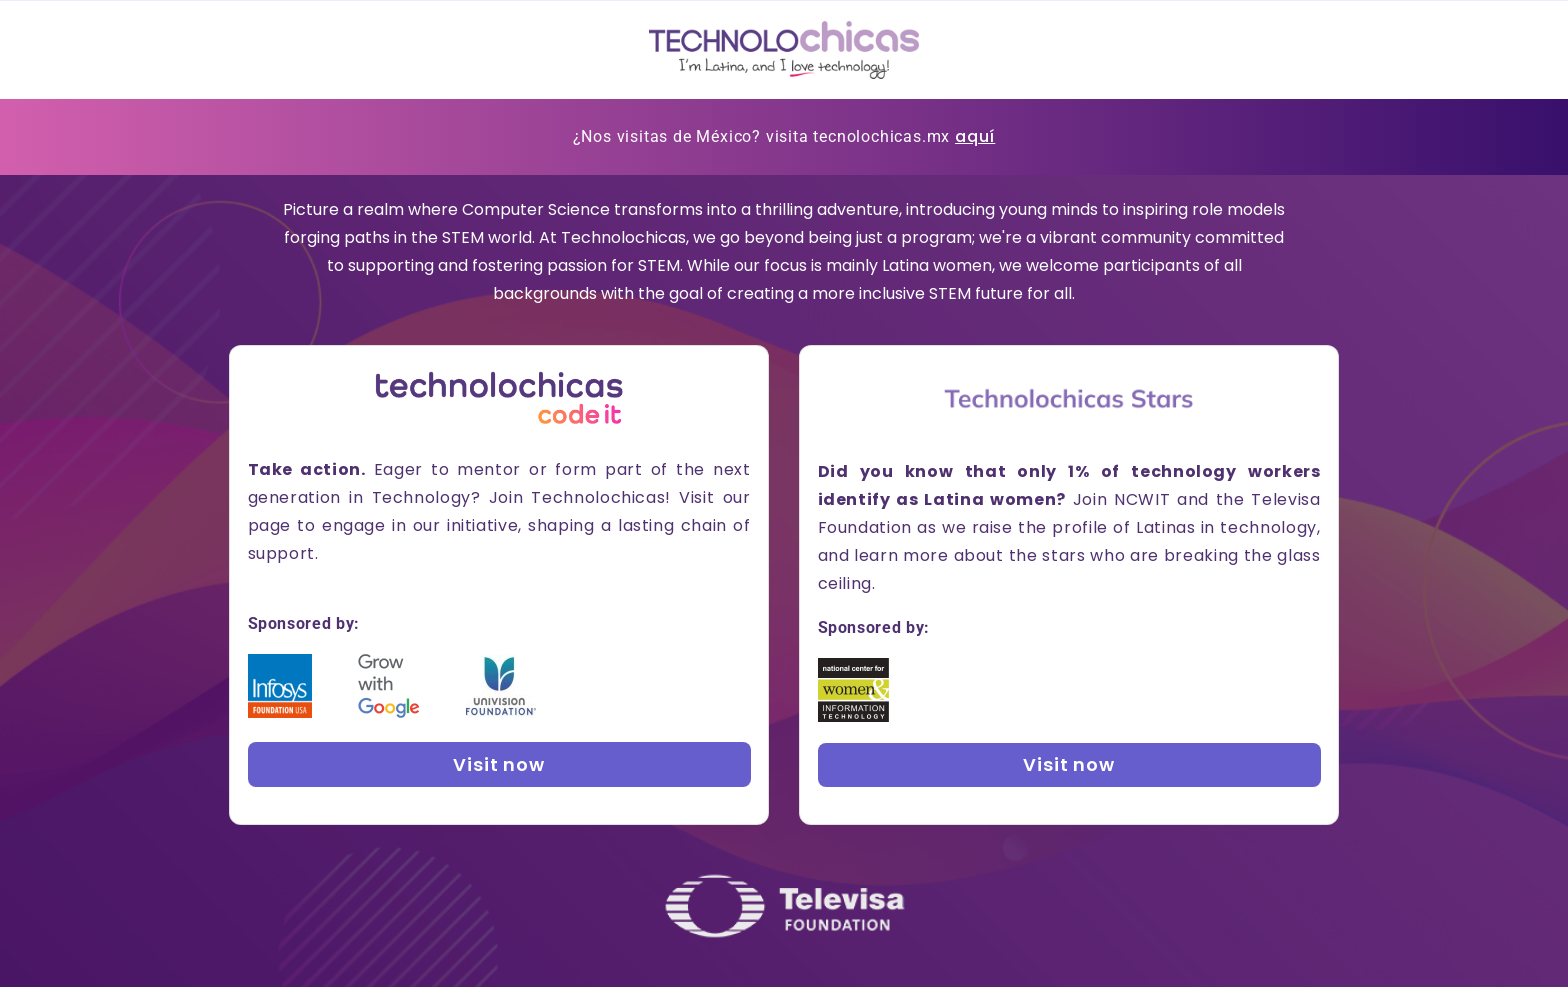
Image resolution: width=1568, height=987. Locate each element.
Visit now (499, 764)
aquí (975, 136)
